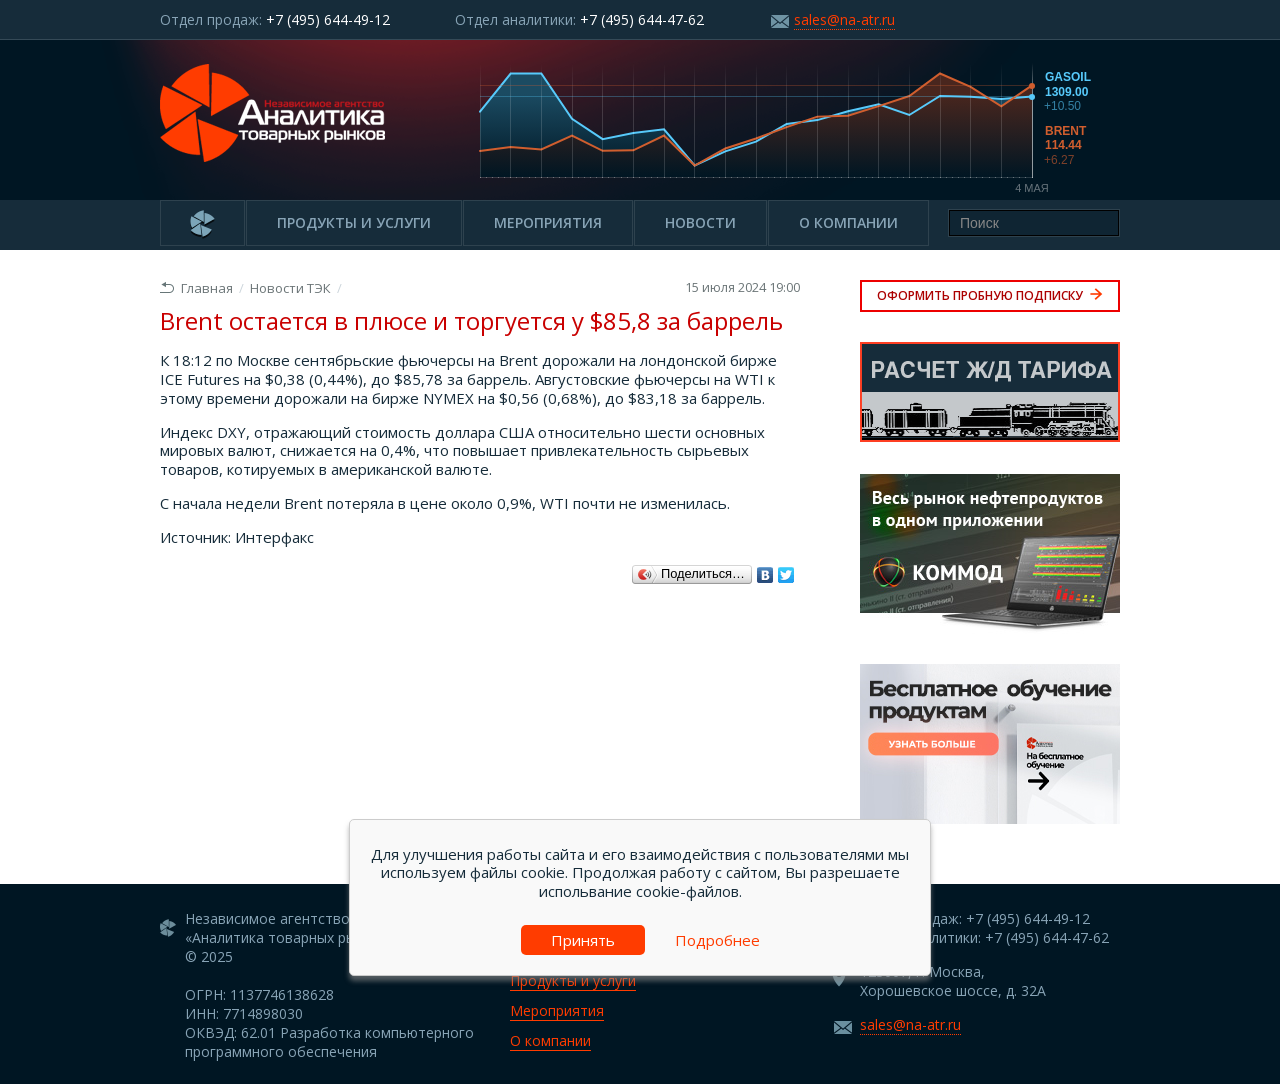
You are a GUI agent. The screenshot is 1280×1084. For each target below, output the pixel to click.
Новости (700, 222)
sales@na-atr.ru (844, 19)
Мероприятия (548, 222)
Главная (196, 288)
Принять (583, 940)
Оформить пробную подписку (990, 295)
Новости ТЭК (290, 288)
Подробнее (717, 940)
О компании (848, 222)
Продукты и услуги (354, 222)
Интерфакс (274, 537)
